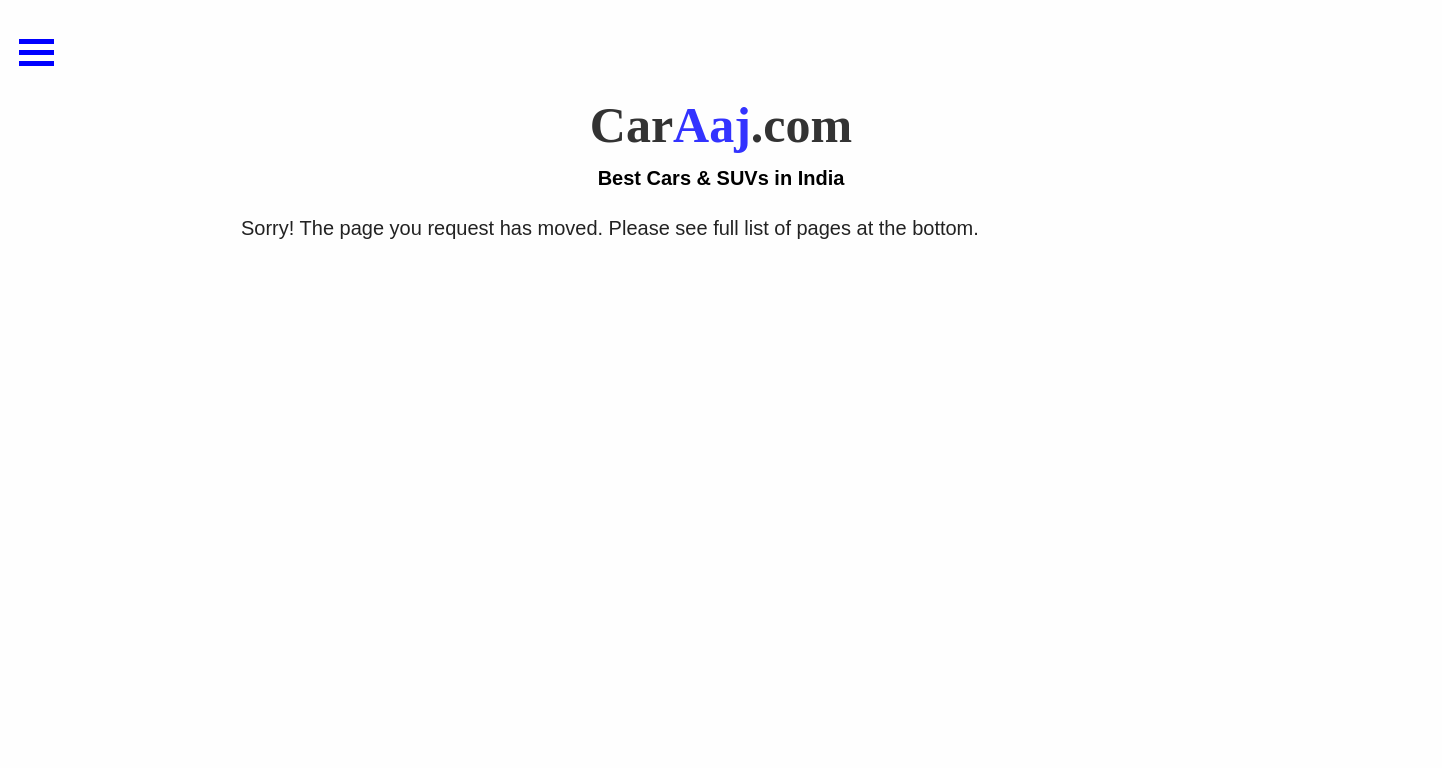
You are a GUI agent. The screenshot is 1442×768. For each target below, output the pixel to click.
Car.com (721, 145)
